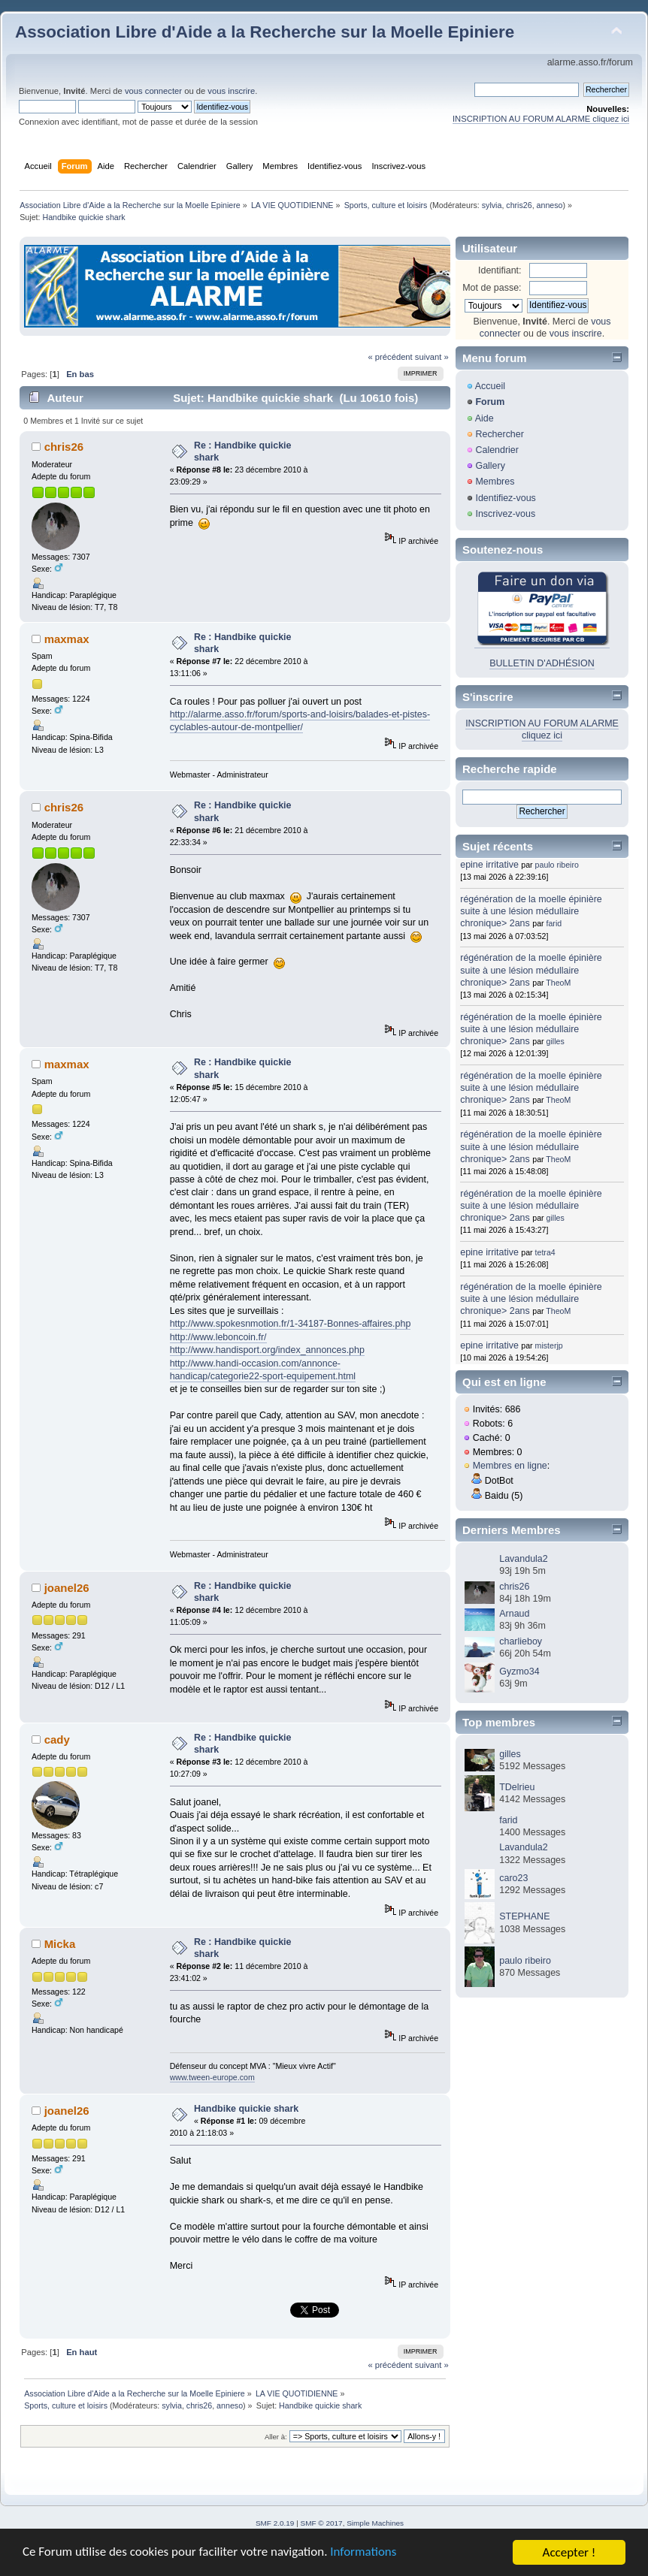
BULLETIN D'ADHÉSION (542, 663)
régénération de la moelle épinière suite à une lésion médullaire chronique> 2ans (531, 911)
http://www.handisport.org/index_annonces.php (267, 1350)
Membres (494, 481)
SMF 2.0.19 (275, 2523)
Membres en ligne (510, 1465)
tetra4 (545, 1252)
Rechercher (499, 434)
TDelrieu (516, 1787)
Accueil (490, 386)
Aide (484, 418)
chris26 (518, 205)
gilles (556, 1041)
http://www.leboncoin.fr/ (218, 1337)
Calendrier (497, 450)
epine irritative (489, 864)
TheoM (558, 982)
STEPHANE (524, 1916)
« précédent (390, 356)
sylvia (492, 205)
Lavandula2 (523, 1559)
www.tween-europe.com (212, 2077)
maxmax (66, 639)
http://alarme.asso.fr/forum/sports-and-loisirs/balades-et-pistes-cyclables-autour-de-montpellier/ (300, 720)
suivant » (432, 356)
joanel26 (66, 1587)
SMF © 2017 (322, 2523)
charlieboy (520, 1641)
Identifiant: (500, 270)
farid (554, 923)
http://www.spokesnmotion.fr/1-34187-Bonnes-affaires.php (290, 1323)
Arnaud (514, 1613)
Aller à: (276, 2437)
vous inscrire (231, 90)
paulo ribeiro (557, 864)
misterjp (549, 1345)
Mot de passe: (491, 287)
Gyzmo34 (519, 1671)
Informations (365, 2553)
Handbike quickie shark (246, 2108)
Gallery (490, 466)
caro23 (513, 1878)
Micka (60, 1943)
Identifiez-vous (505, 498)
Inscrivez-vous (505, 514)
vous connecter (153, 90)
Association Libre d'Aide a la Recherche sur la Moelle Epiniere (264, 32)
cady (57, 1739)
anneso (550, 205)
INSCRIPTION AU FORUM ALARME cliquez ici (541, 118)
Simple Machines (375, 2523)
